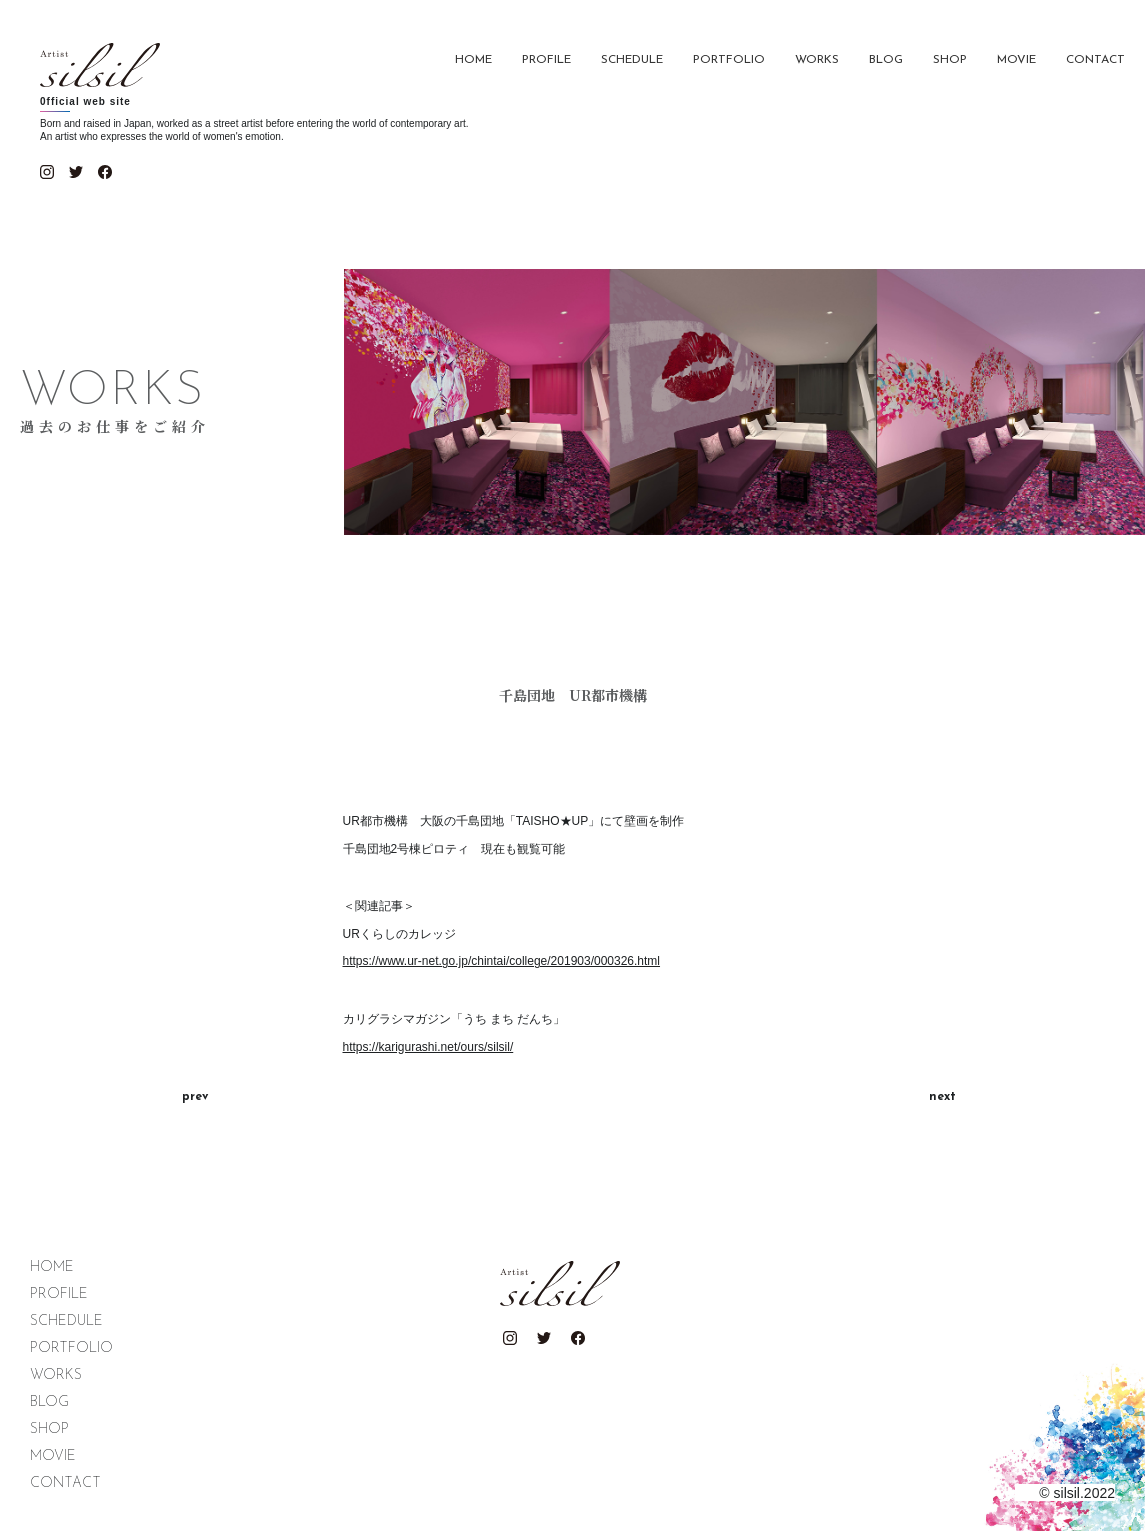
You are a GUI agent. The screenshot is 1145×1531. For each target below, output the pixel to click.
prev (195, 1097)
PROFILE (546, 60)
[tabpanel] (573, 755)
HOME (473, 60)
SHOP (950, 60)
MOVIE (1016, 60)
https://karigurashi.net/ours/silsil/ (428, 1047)
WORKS (817, 60)
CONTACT (1095, 60)
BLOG (886, 60)
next (942, 1097)
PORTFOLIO (729, 60)
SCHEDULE (632, 60)
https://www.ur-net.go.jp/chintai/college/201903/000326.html (502, 961)
